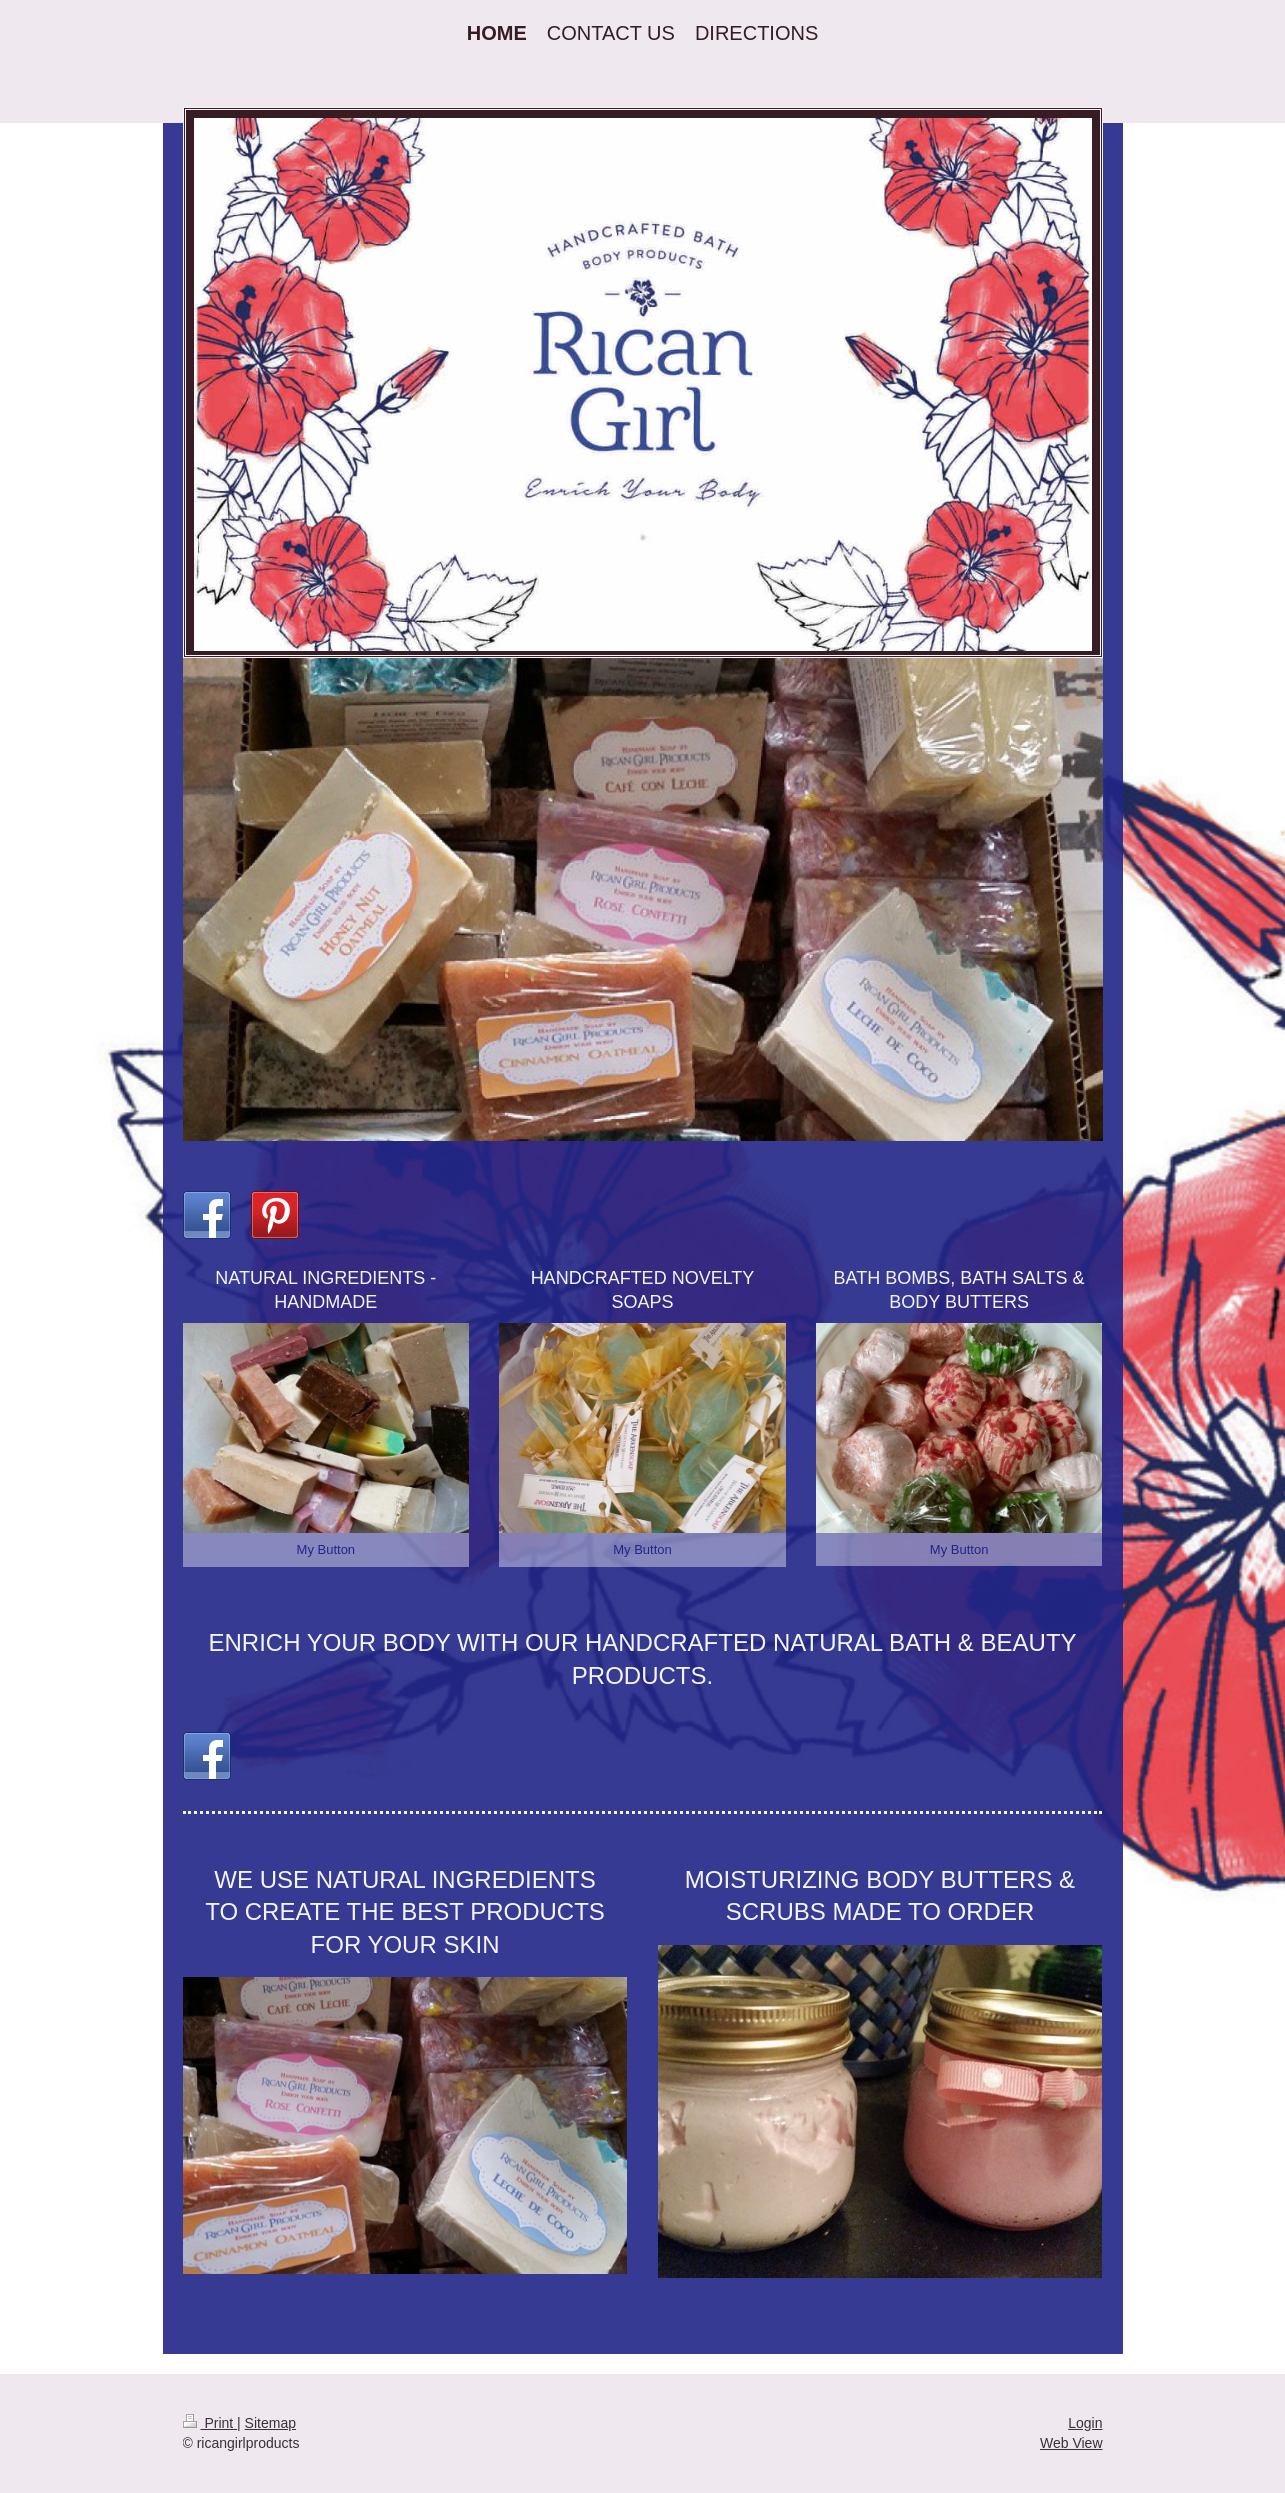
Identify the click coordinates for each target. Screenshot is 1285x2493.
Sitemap (270, 2423)
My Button (326, 1549)
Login (1085, 2423)
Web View (1071, 2443)
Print (210, 2423)
